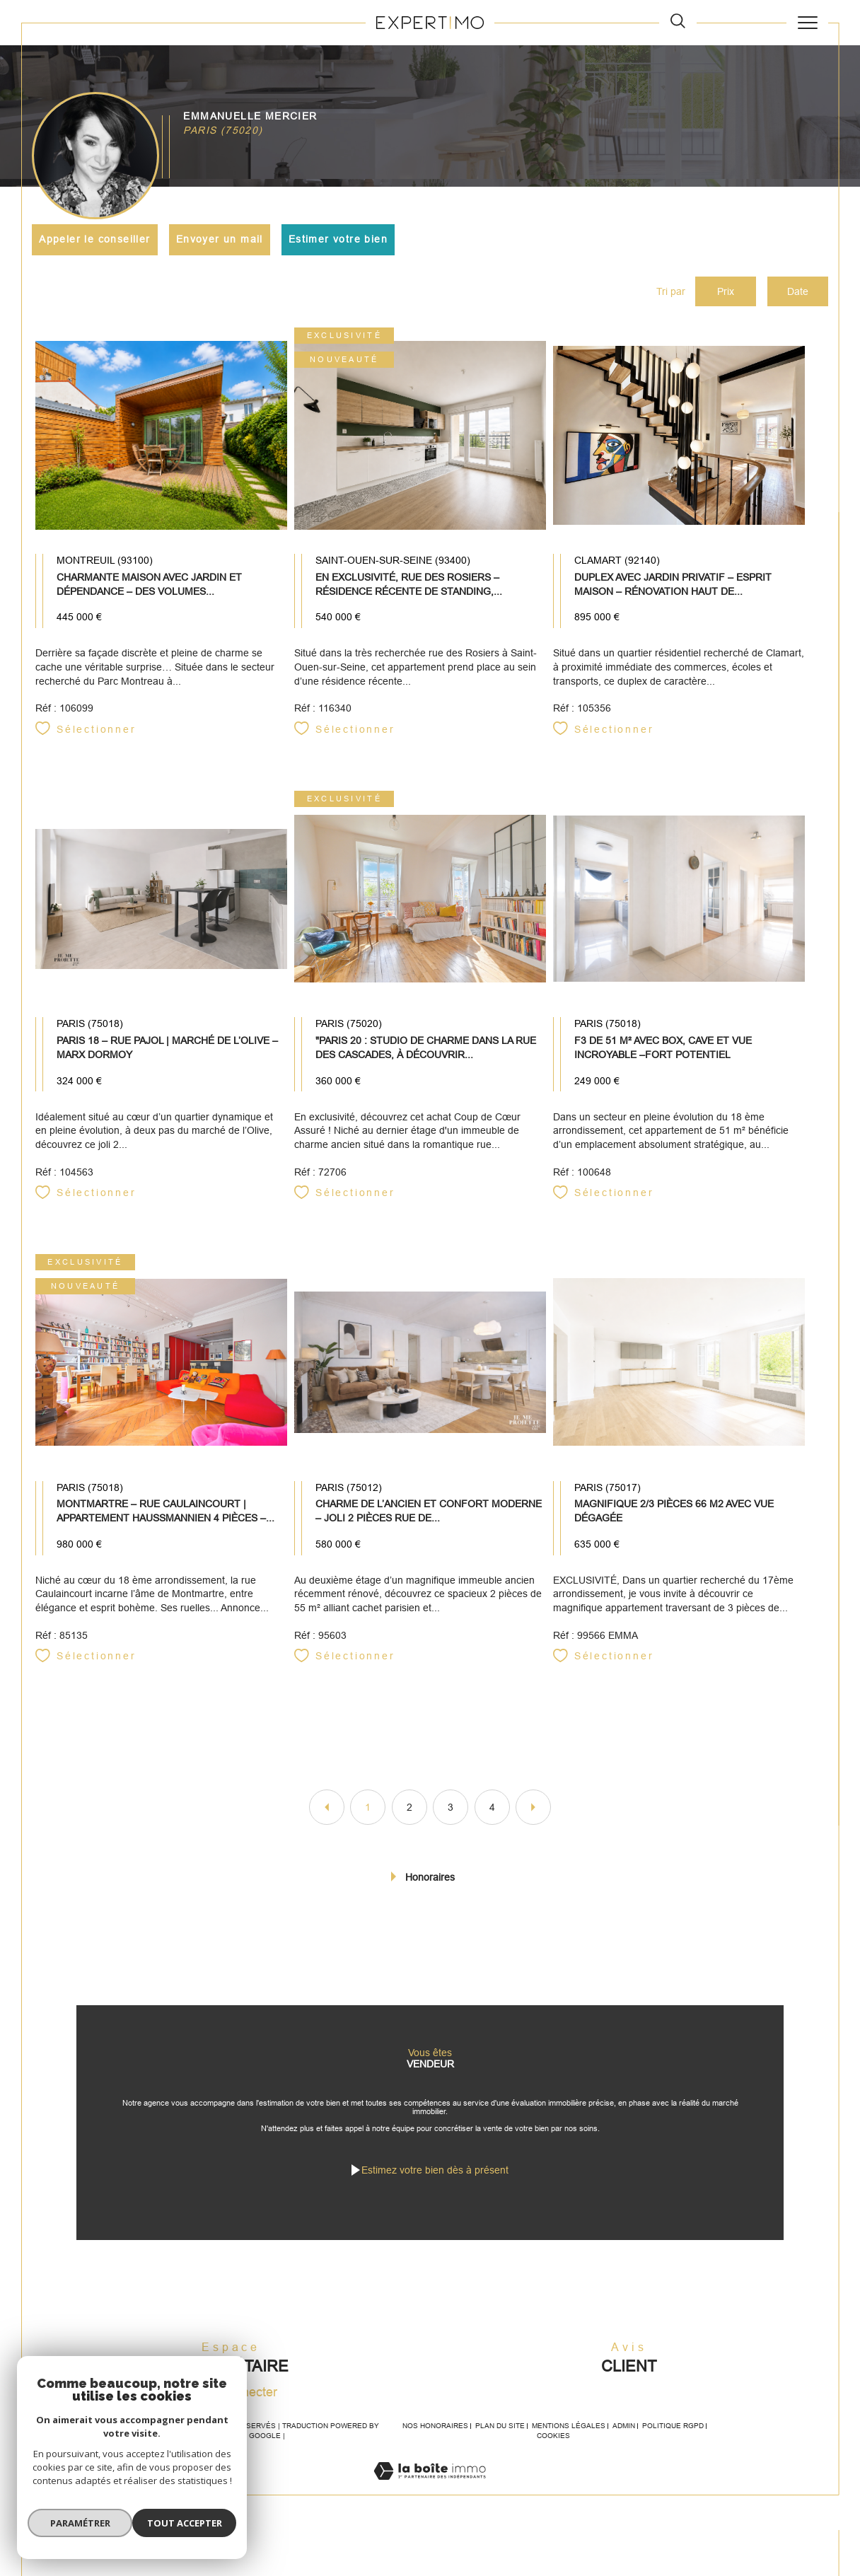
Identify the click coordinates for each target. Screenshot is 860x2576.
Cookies (553, 2437)
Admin (623, 2427)
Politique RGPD (673, 2427)
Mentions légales (568, 2427)
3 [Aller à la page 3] (450, 1808)
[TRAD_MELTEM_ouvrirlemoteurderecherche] (678, 22)
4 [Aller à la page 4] (492, 1808)
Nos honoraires (435, 2427)
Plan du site (500, 2427)
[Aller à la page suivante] (533, 1808)
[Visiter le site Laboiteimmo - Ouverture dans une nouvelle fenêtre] (430, 2488)
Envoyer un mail (219, 239)
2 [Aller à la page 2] (409, 1808)
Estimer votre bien (338, 239)
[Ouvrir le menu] (806, 22)
